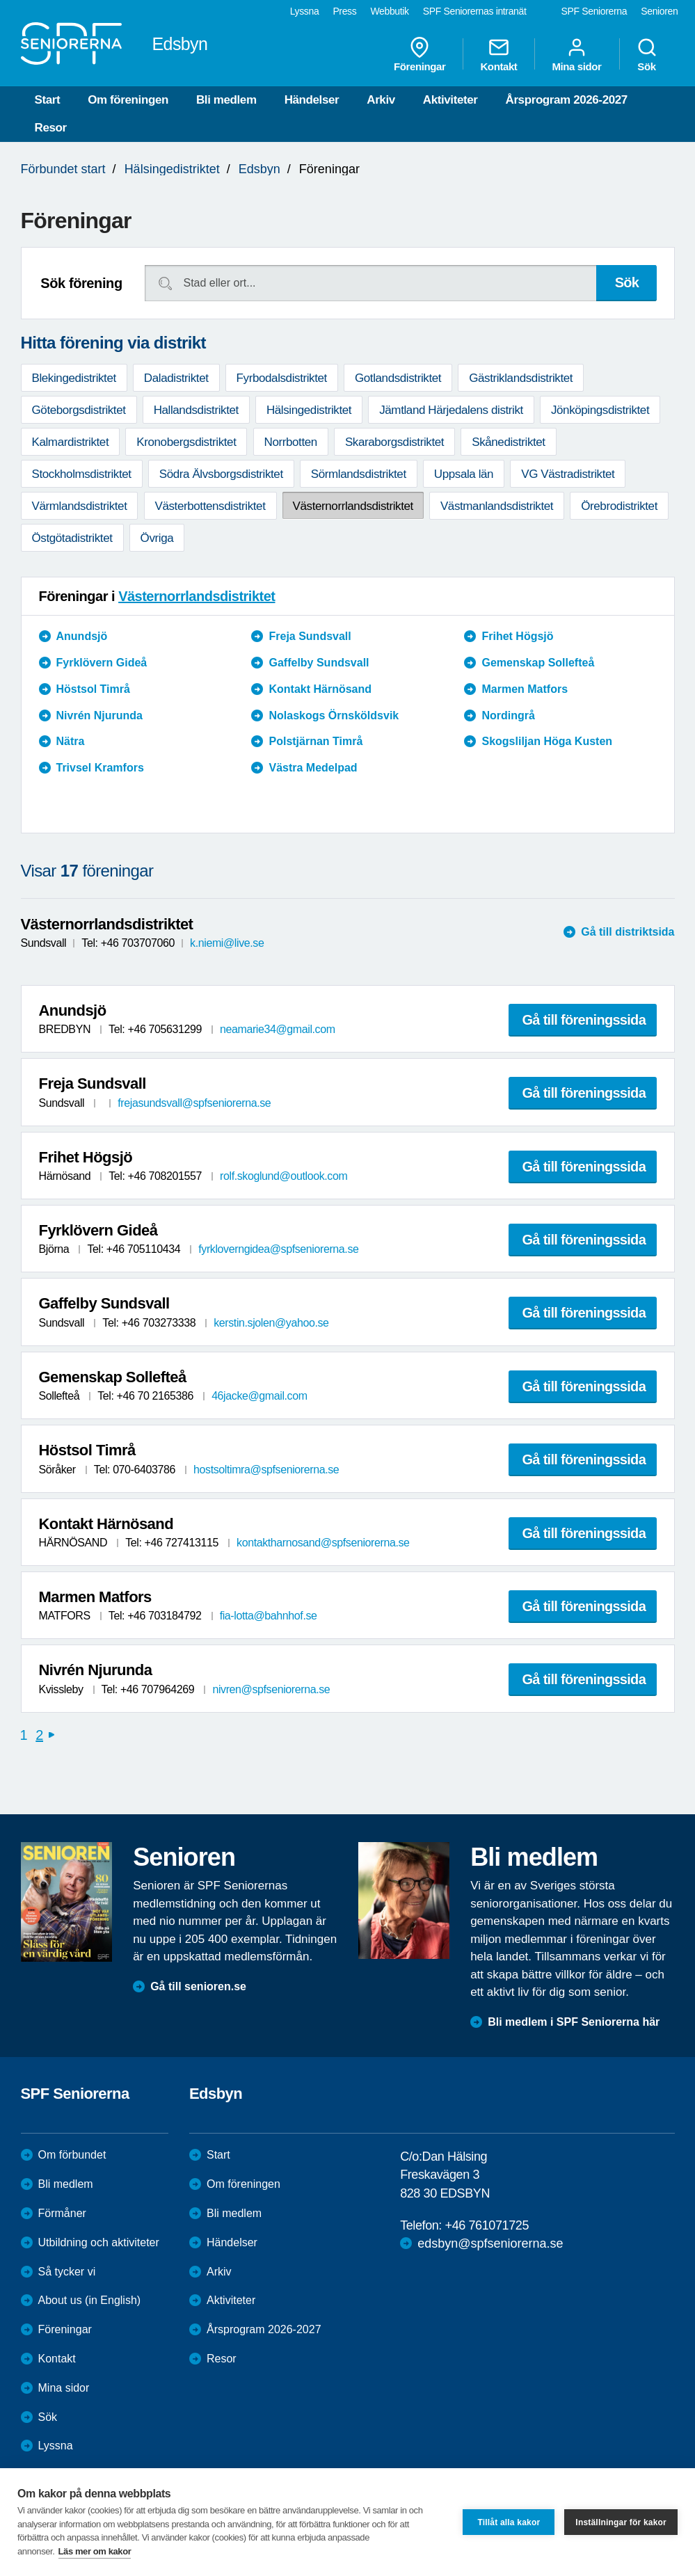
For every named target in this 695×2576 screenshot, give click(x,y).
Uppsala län (463, 474)
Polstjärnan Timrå (315, 741)
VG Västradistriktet (567, 474)
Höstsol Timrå (93, 689)
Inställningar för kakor (620, 2522)
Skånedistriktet (508, 442)
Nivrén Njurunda (99, 715)
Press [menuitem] (344, 11)
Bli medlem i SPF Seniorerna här (574, 2022)
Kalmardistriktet (70, 442)
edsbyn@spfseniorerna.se (490, 2243)
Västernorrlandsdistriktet (353, 506)
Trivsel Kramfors (100, 768)
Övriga (157, 538)
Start (48, 99)
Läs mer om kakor (94, 2551)
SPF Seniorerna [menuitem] (594, 11)
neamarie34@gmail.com (277, 1029)
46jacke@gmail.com (259, 1396)
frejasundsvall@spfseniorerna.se (194, 1103)
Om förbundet (72, 2155)
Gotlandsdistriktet (398, 378)
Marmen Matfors (524, 689)
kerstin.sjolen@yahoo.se (271, 1323)
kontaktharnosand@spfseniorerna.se (323, 1543)
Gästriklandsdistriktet (521, 378)
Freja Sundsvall (310, 636)
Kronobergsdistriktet (186, 442)
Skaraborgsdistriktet (394, 442)
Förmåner (62, 2213)
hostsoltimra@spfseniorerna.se (266, 1469)
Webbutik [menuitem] (389, 11)
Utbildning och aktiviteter (98, 2242)
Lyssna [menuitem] (304, 11)
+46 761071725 (487, 2225)
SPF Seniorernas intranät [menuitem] (475, 11)
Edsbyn (259, 169)
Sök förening (81, 283)
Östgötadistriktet (72, 538)
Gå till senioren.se (198, 1986)
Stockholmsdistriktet (81, 474)
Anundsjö (82, 636)
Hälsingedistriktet (172, 169)
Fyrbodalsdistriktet (282, 378)
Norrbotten (290, 442)
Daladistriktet (176, 378)
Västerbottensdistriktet (210, 506)
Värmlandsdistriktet (79, 506)
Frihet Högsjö (517, 636)
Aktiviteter (450, 99)
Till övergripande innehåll (0, 0)
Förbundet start (63, 169)
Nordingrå (507, 715)
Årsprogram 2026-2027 (567, 99)
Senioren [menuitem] (659, 11)
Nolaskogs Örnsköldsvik (334, 715)
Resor (51, 127)
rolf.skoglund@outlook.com (283, 1176)
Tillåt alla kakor (508, 2522)
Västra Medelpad (313, 768)
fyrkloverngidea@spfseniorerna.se (278, 1249)
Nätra (70, 741)
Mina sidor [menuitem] (576, 54)
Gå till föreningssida (584, 1019)
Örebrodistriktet (619, 506)
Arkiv (381, 99)
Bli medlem (226, 99)
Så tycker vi (67, 2272)
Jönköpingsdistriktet (600, 410)
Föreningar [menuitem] (419, 54)
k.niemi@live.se (227, 943)
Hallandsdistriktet (196, 410)
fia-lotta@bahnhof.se (268, 1616)
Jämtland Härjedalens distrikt (451, 410)
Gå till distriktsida (627, 932)
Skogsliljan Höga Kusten (546, 741)
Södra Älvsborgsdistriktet (221, 474)
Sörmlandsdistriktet (358, 474)
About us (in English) (89, 2300)
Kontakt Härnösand (320, 689)
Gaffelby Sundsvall (319, 663)
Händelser (312, 99)
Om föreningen (128, 99)
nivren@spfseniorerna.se (271, 1689)
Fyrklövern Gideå (101, 663)
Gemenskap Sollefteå (537, 663)
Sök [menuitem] (647, 54)
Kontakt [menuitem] (498, 54)
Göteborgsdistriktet (79, 410)
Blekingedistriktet (74, 378)
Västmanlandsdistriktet (496, 506)
